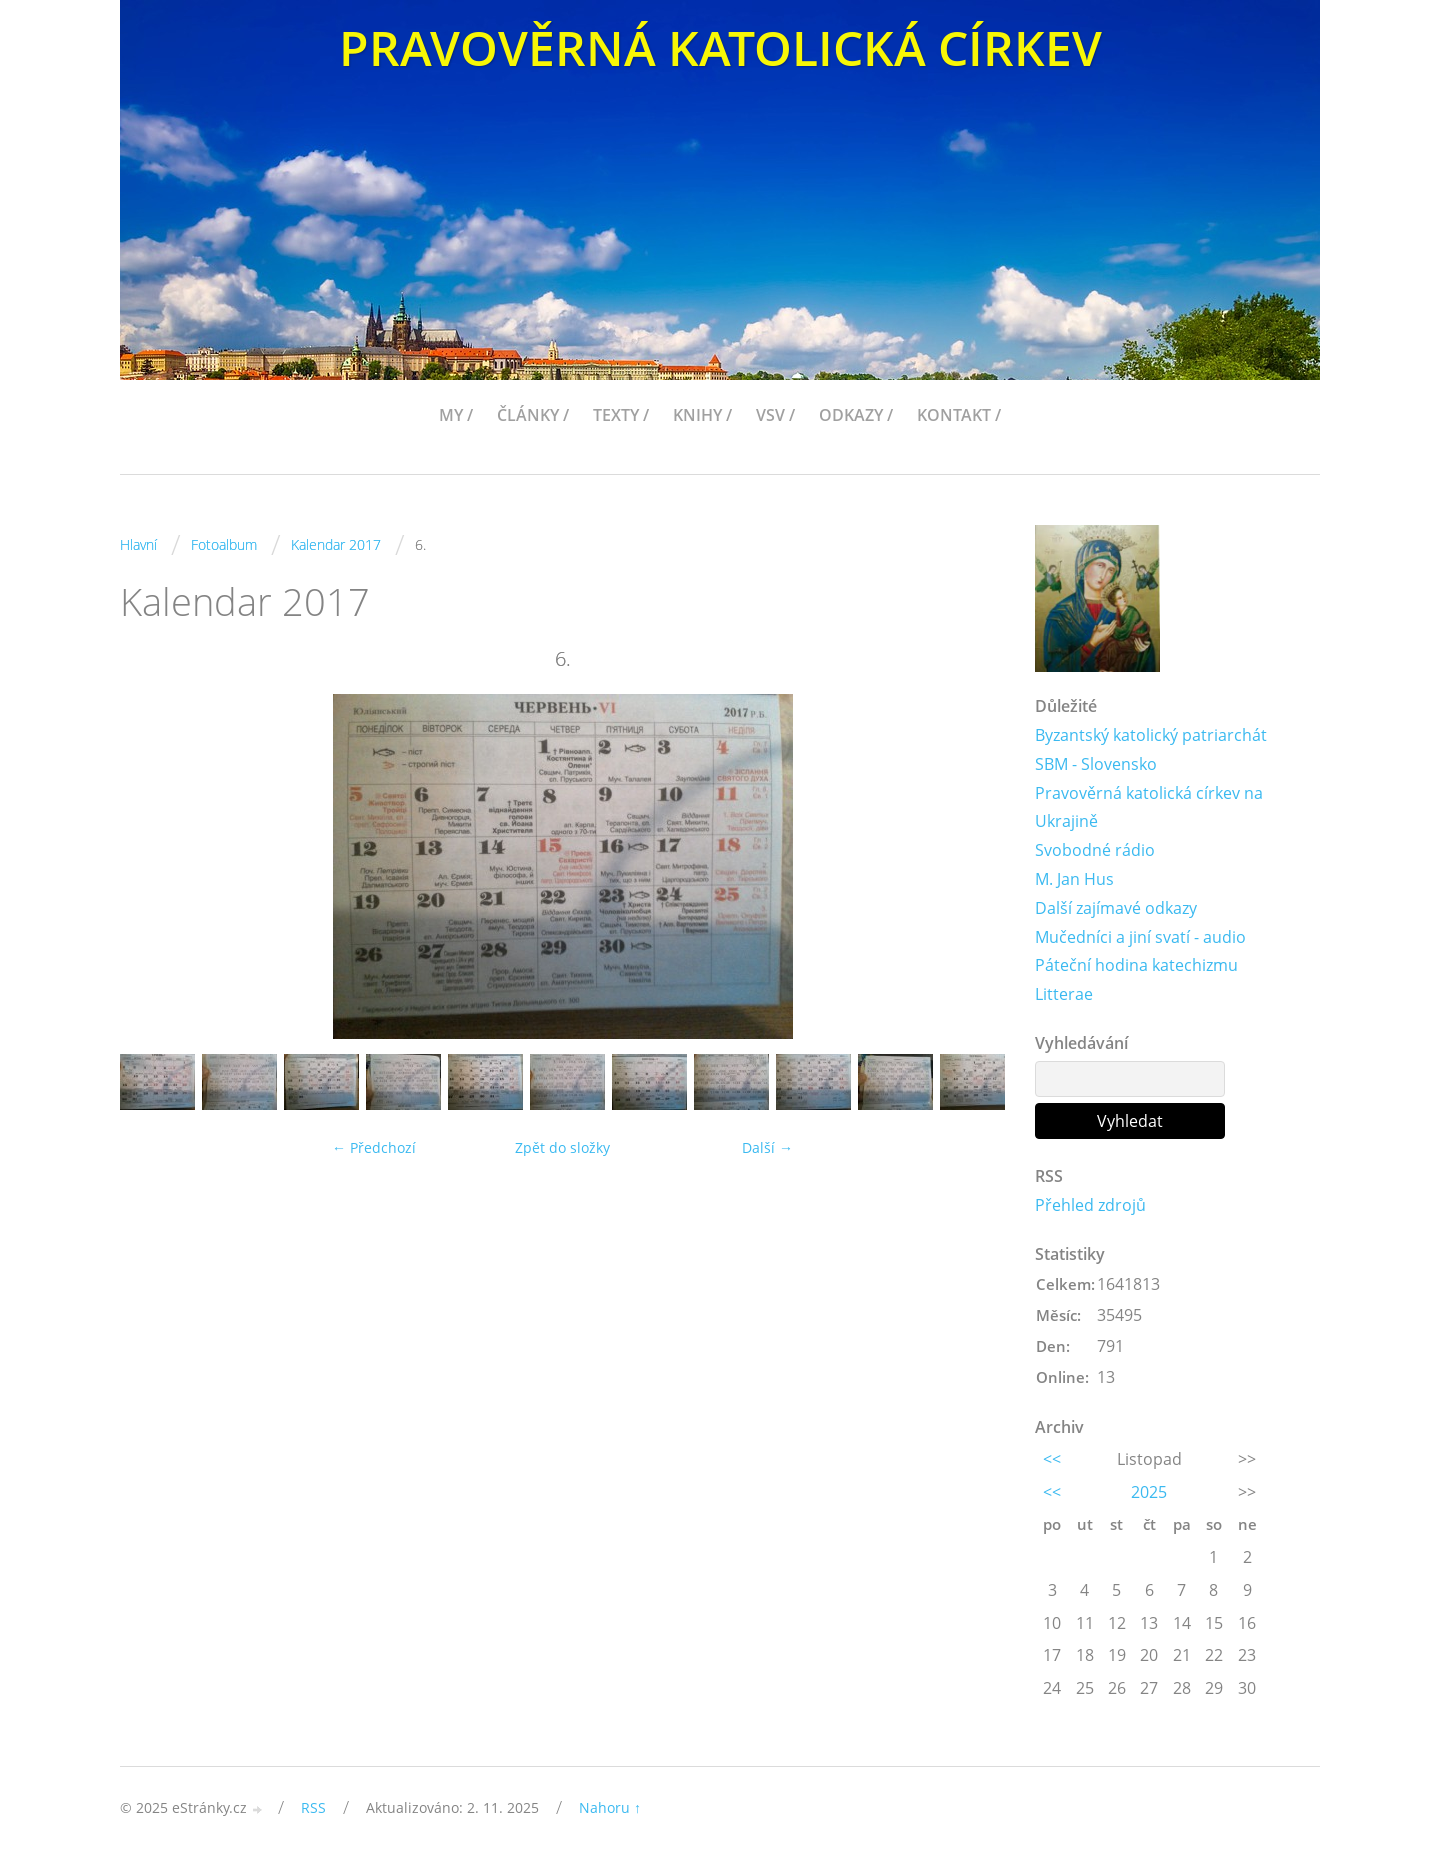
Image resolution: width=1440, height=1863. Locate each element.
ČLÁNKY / (533, 415)
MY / (456, 415)
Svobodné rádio (1095, 850)
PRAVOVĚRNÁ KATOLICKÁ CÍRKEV (720, 47)
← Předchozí (374, 1147)
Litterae (1064, 994)
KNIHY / (702, 415)
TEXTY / (621, 415)
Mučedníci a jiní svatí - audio (1140, 937)
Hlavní (138, 544)
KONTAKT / (959, 415)
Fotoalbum (224, 544)
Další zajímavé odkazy (1116, 908)
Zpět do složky (562, 1147)
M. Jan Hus (1074, 879)
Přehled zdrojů (1090, 1205)
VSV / (775, 415)
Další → (767, 1147)
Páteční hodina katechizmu (1136, 965)
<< (1052, 1459)
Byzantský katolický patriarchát (1151, 735)
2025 (1149, 1492)
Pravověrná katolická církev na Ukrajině (1149, 807)
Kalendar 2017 (336, 544)
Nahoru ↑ (610, 1807)
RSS (313, 1807)
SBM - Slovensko (1096, 764)
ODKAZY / (856, 415)
